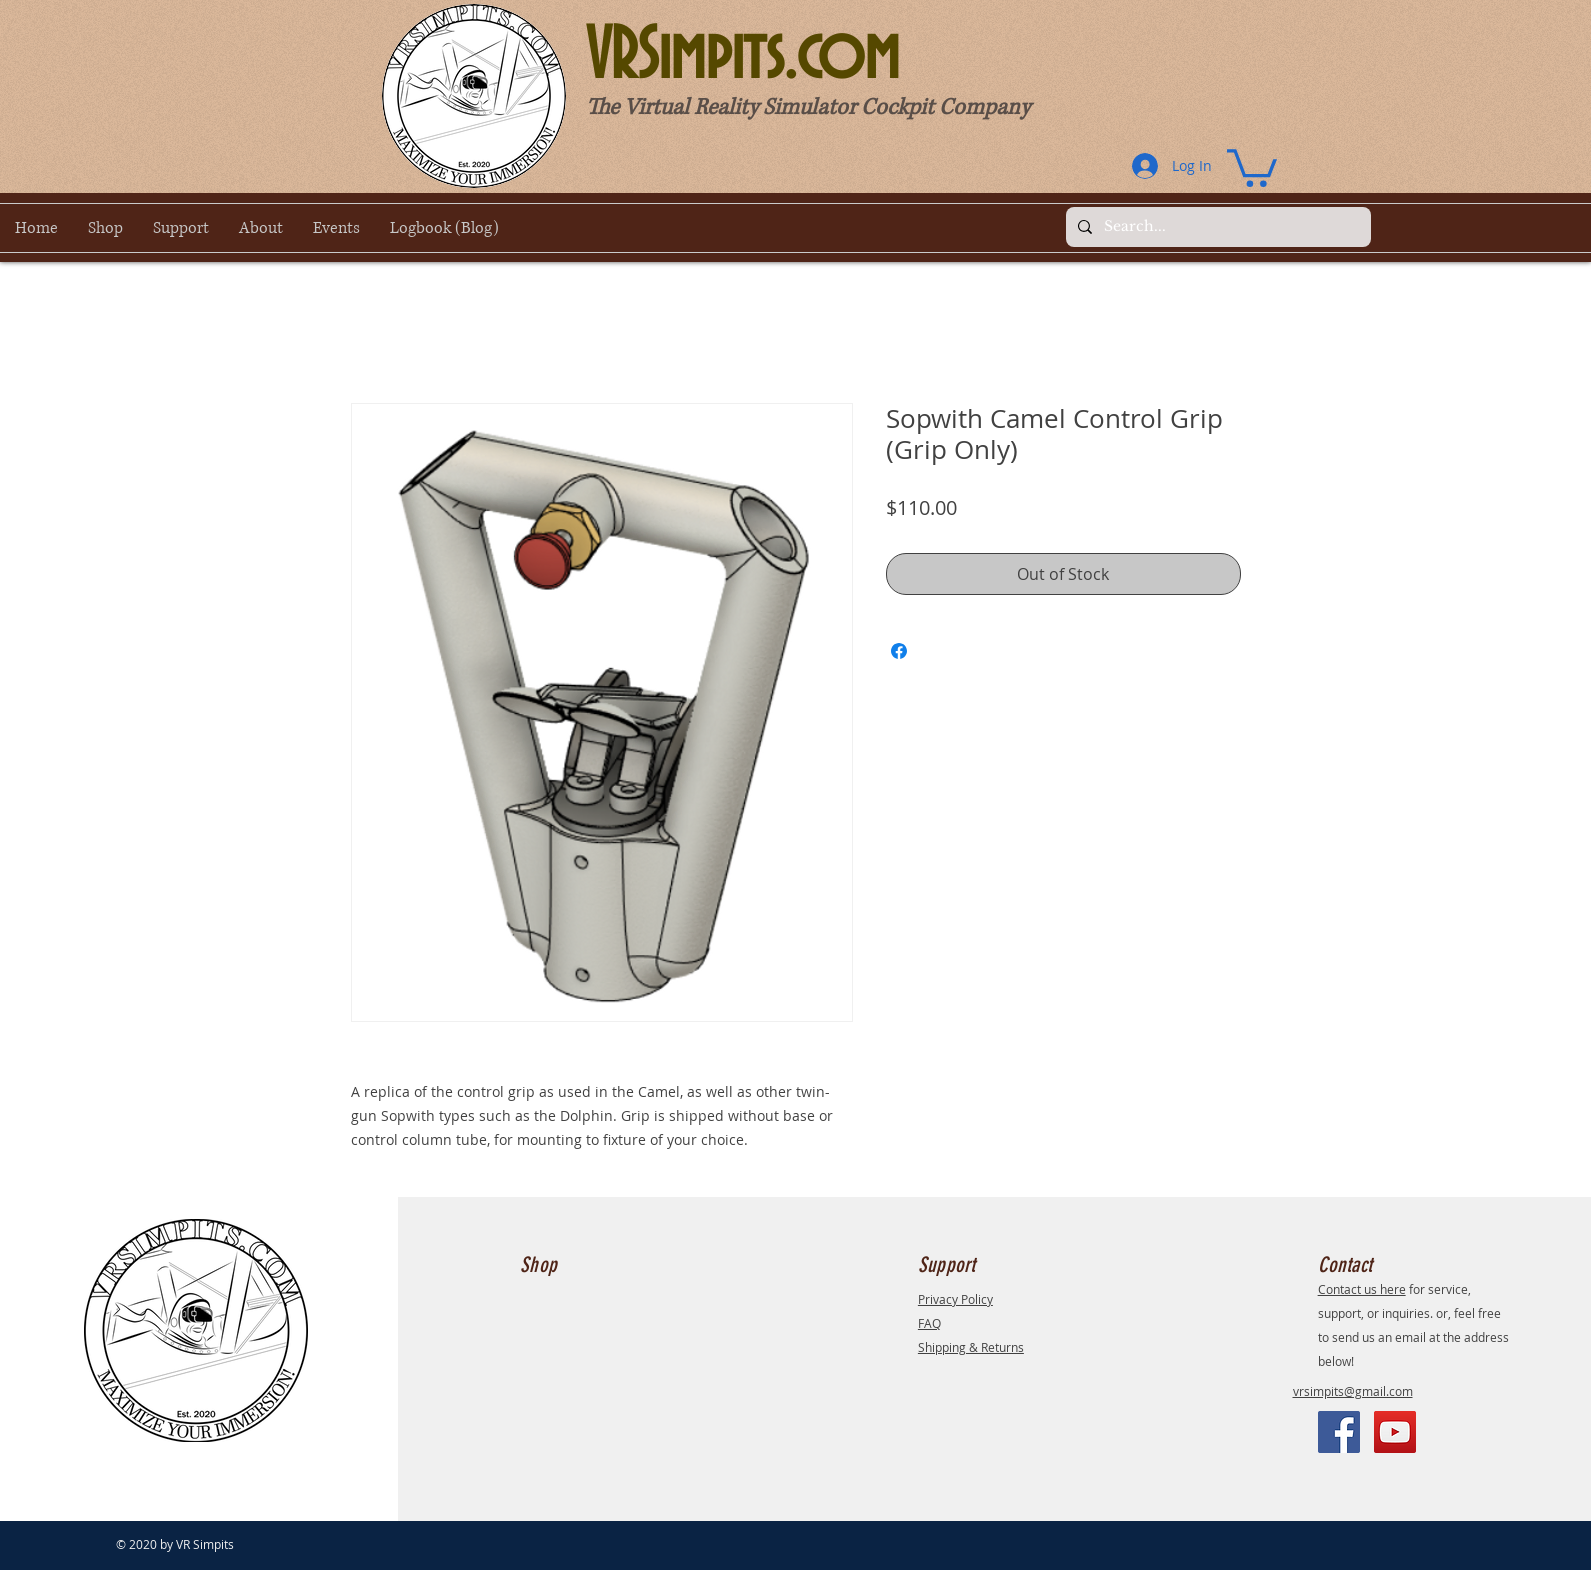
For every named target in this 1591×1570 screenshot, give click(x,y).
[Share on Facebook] (899, 651)
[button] (1252, 166)
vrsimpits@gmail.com (1353, 1391)
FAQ (929, 1323)
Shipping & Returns (971, 1347)
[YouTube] (1395, 1432)
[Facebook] (1339, 1432)
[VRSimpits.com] (833, 58)
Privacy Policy (955, 1299)
